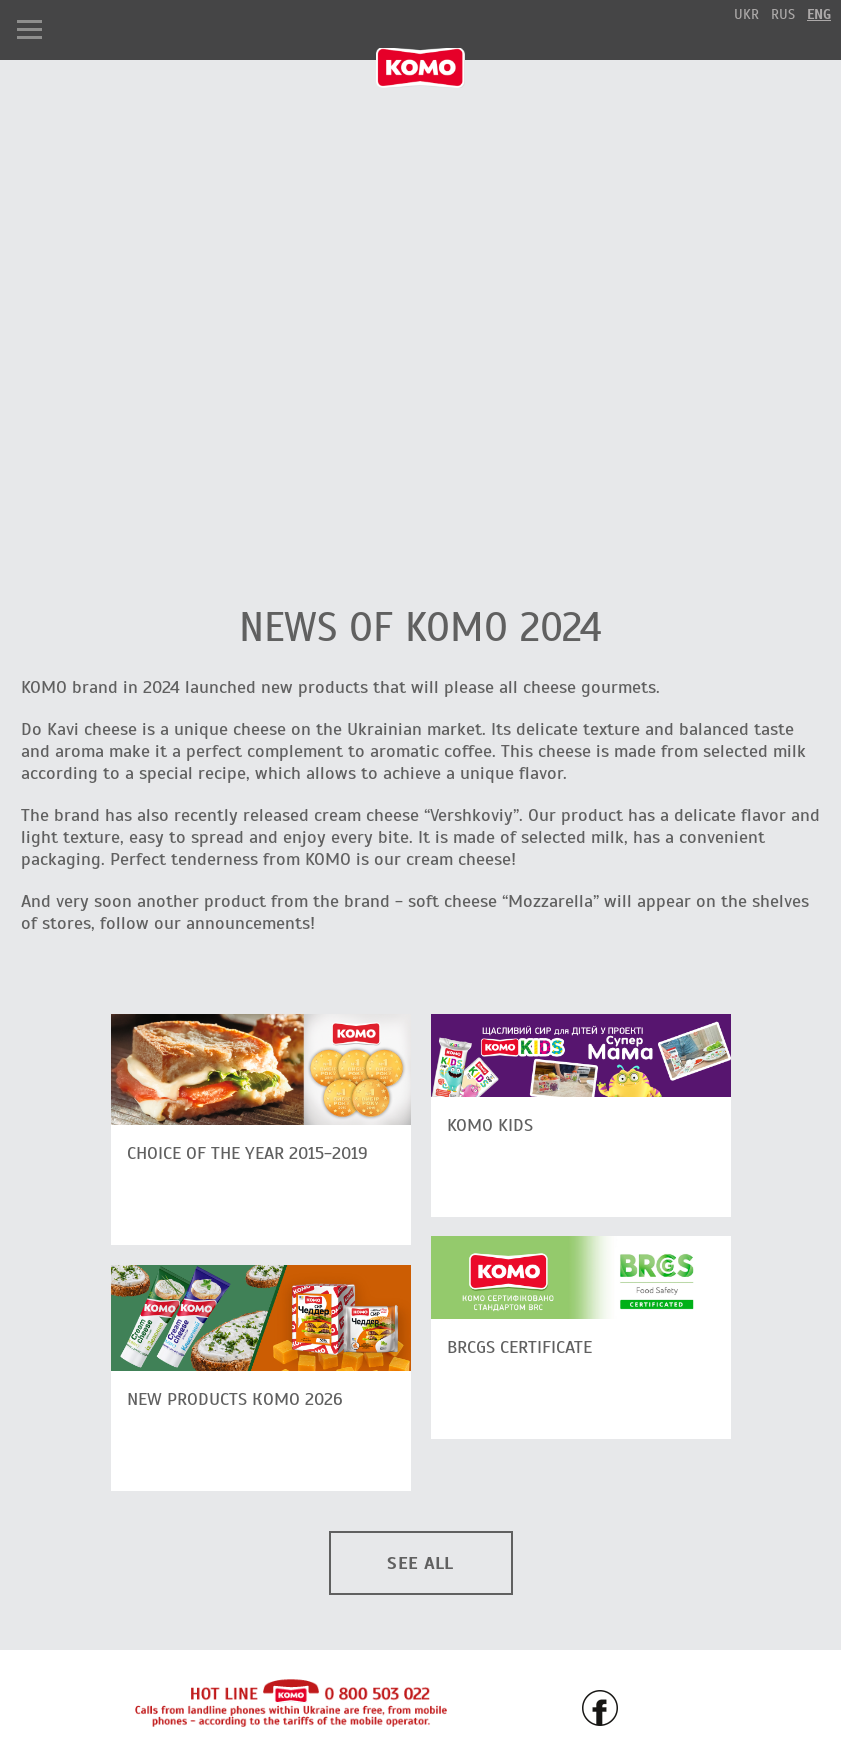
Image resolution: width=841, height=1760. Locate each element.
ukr (746, 14)
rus (783, 14)
